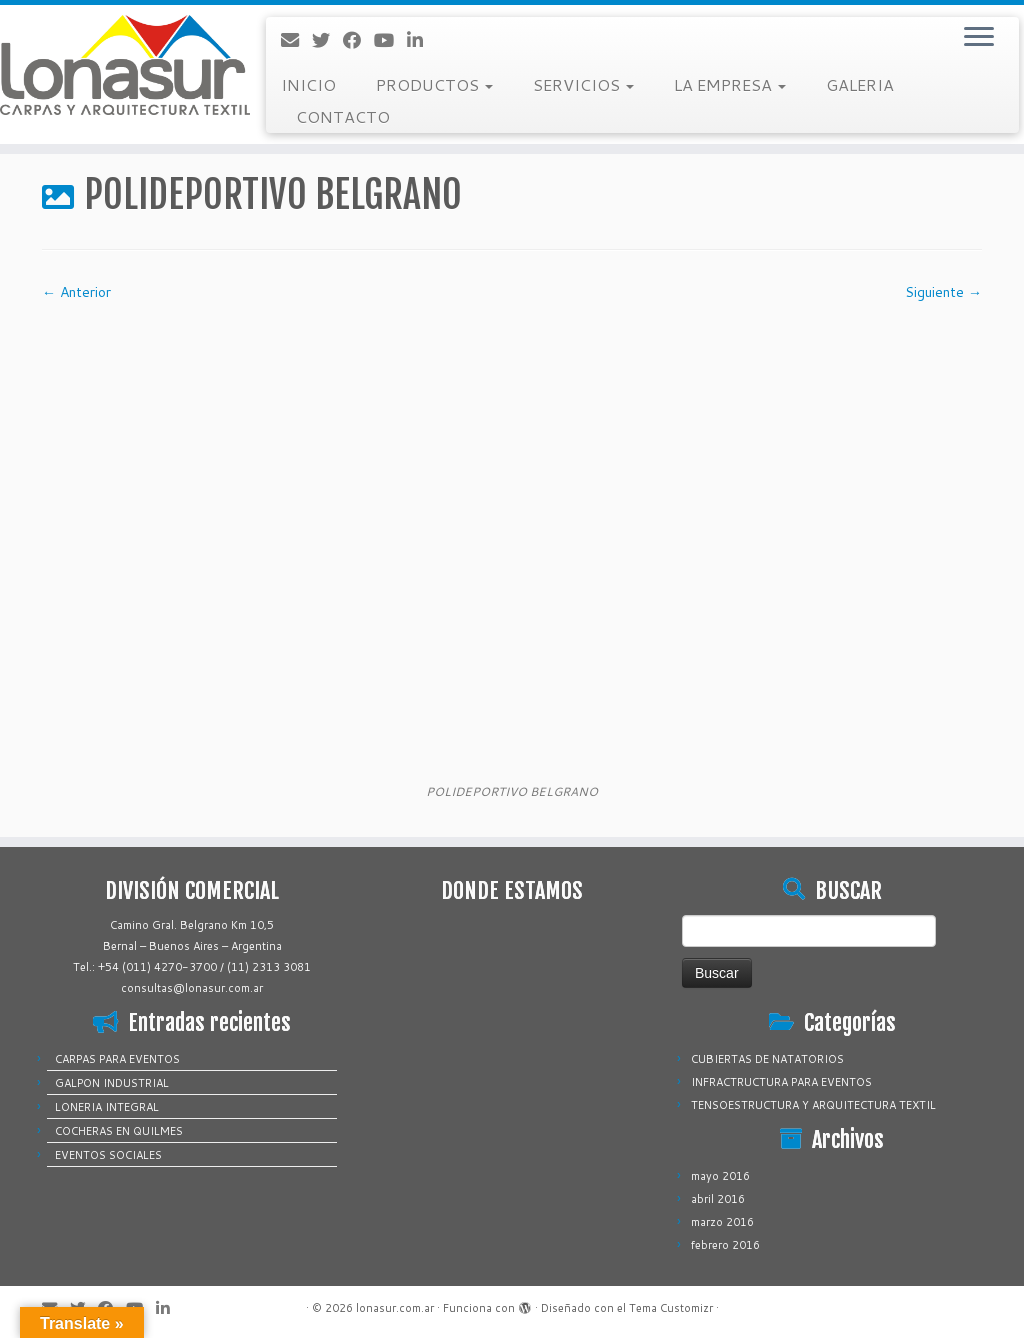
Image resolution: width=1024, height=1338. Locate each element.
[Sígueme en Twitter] (327, 40)
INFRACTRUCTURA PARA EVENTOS (781, 1082)
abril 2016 (718, 1199)
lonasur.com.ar (395, 1308)
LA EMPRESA (730, 84)
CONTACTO (343, 116)
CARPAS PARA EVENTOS (117, 1059)
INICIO (308, 84)
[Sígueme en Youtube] (390, 40)
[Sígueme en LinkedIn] (421, 40)
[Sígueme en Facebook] (358, 40)
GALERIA (860, 84)
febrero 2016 (725, 1245)
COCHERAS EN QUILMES (119, 1131)
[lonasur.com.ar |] (120, 65)
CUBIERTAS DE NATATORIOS (767, 1059)
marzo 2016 (722, 1222)
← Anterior (76, 292)
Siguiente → (943, 292)
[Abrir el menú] (979, 38)
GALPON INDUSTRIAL (112, 1083)
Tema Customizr (671, 1308)
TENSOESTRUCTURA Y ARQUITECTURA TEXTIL (813, 1105)
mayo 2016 (720, 1176)
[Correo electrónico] (296, 40)
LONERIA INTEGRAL (107, 1107)
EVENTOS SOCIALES (108, 1155)
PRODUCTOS (434, 84)
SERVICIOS (583, 84)
